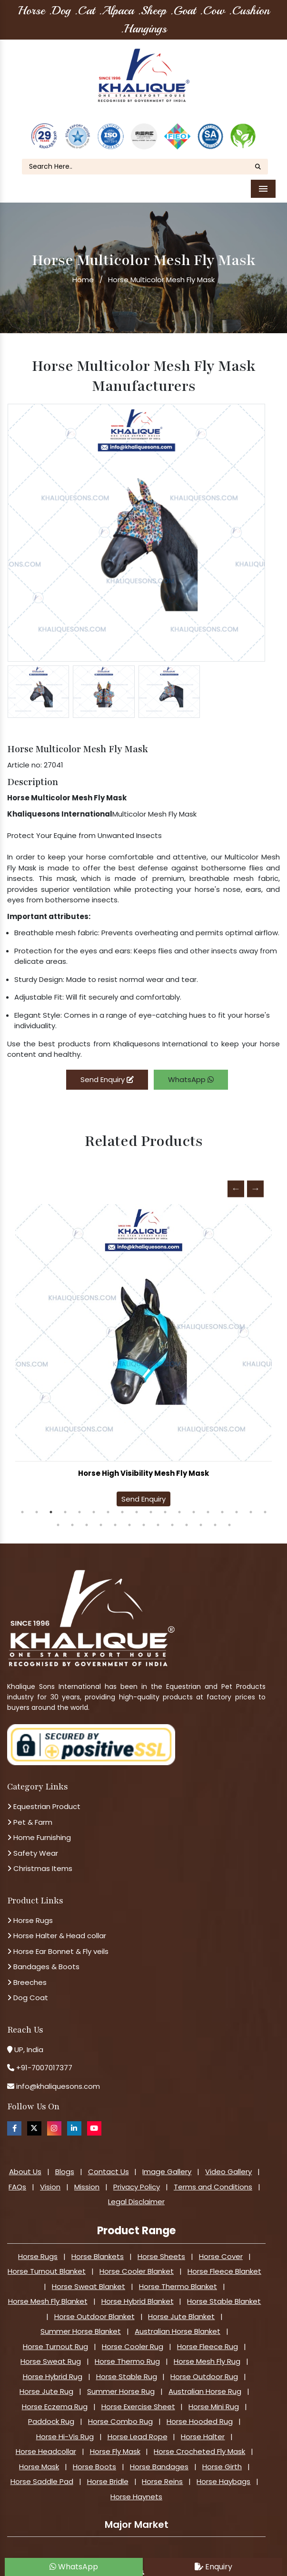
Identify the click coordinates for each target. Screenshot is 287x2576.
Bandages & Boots (43, 1960)
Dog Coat (27, 1991)
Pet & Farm (29, 1815)
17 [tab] (251, 1505)
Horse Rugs (30, 1913)
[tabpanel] (143, 1351)
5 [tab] (79, 1505)
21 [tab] (86, 1518)
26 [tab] (158, 1518)
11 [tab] (165, 1505)
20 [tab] (72, 1518)
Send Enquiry (107, 1072)
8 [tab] (122, 1505)
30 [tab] (215, 1518)
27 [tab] (172, 1518)
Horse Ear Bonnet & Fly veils (58, 1944)
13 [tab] (193, 1505)
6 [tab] (94, 1505)
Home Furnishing (39, 1831)
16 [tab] (236, 1505)
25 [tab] (143, 1518)
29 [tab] (201, 1518)
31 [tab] (229, 1518)
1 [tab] (22, 1505)
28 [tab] (186, 1518)
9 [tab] (136, 1505)
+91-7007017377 (44, 2061)
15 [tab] (222, 1505)
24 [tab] (129, 1518)
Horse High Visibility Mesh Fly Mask (143, 1467)
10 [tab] (151, 1505)
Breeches (27, 1975)
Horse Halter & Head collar (56, 1929)
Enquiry (213, 2566)
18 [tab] (265, 1505)
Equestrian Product (43, 1800)
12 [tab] (179, 1505)
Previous (236, 1182)
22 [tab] (101, 1518)
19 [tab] (58, 1518)
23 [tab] (115, 1518)
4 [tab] (65, 1505)
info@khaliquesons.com (57, 2079)
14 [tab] (208, 1505)
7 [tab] (108, 1505)
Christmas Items (39, 1862)
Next (255, 1182)
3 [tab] (51, 1505)
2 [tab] (36, 1505)
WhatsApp (191, 1072)
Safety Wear (32, 1846)
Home (83, 273)
